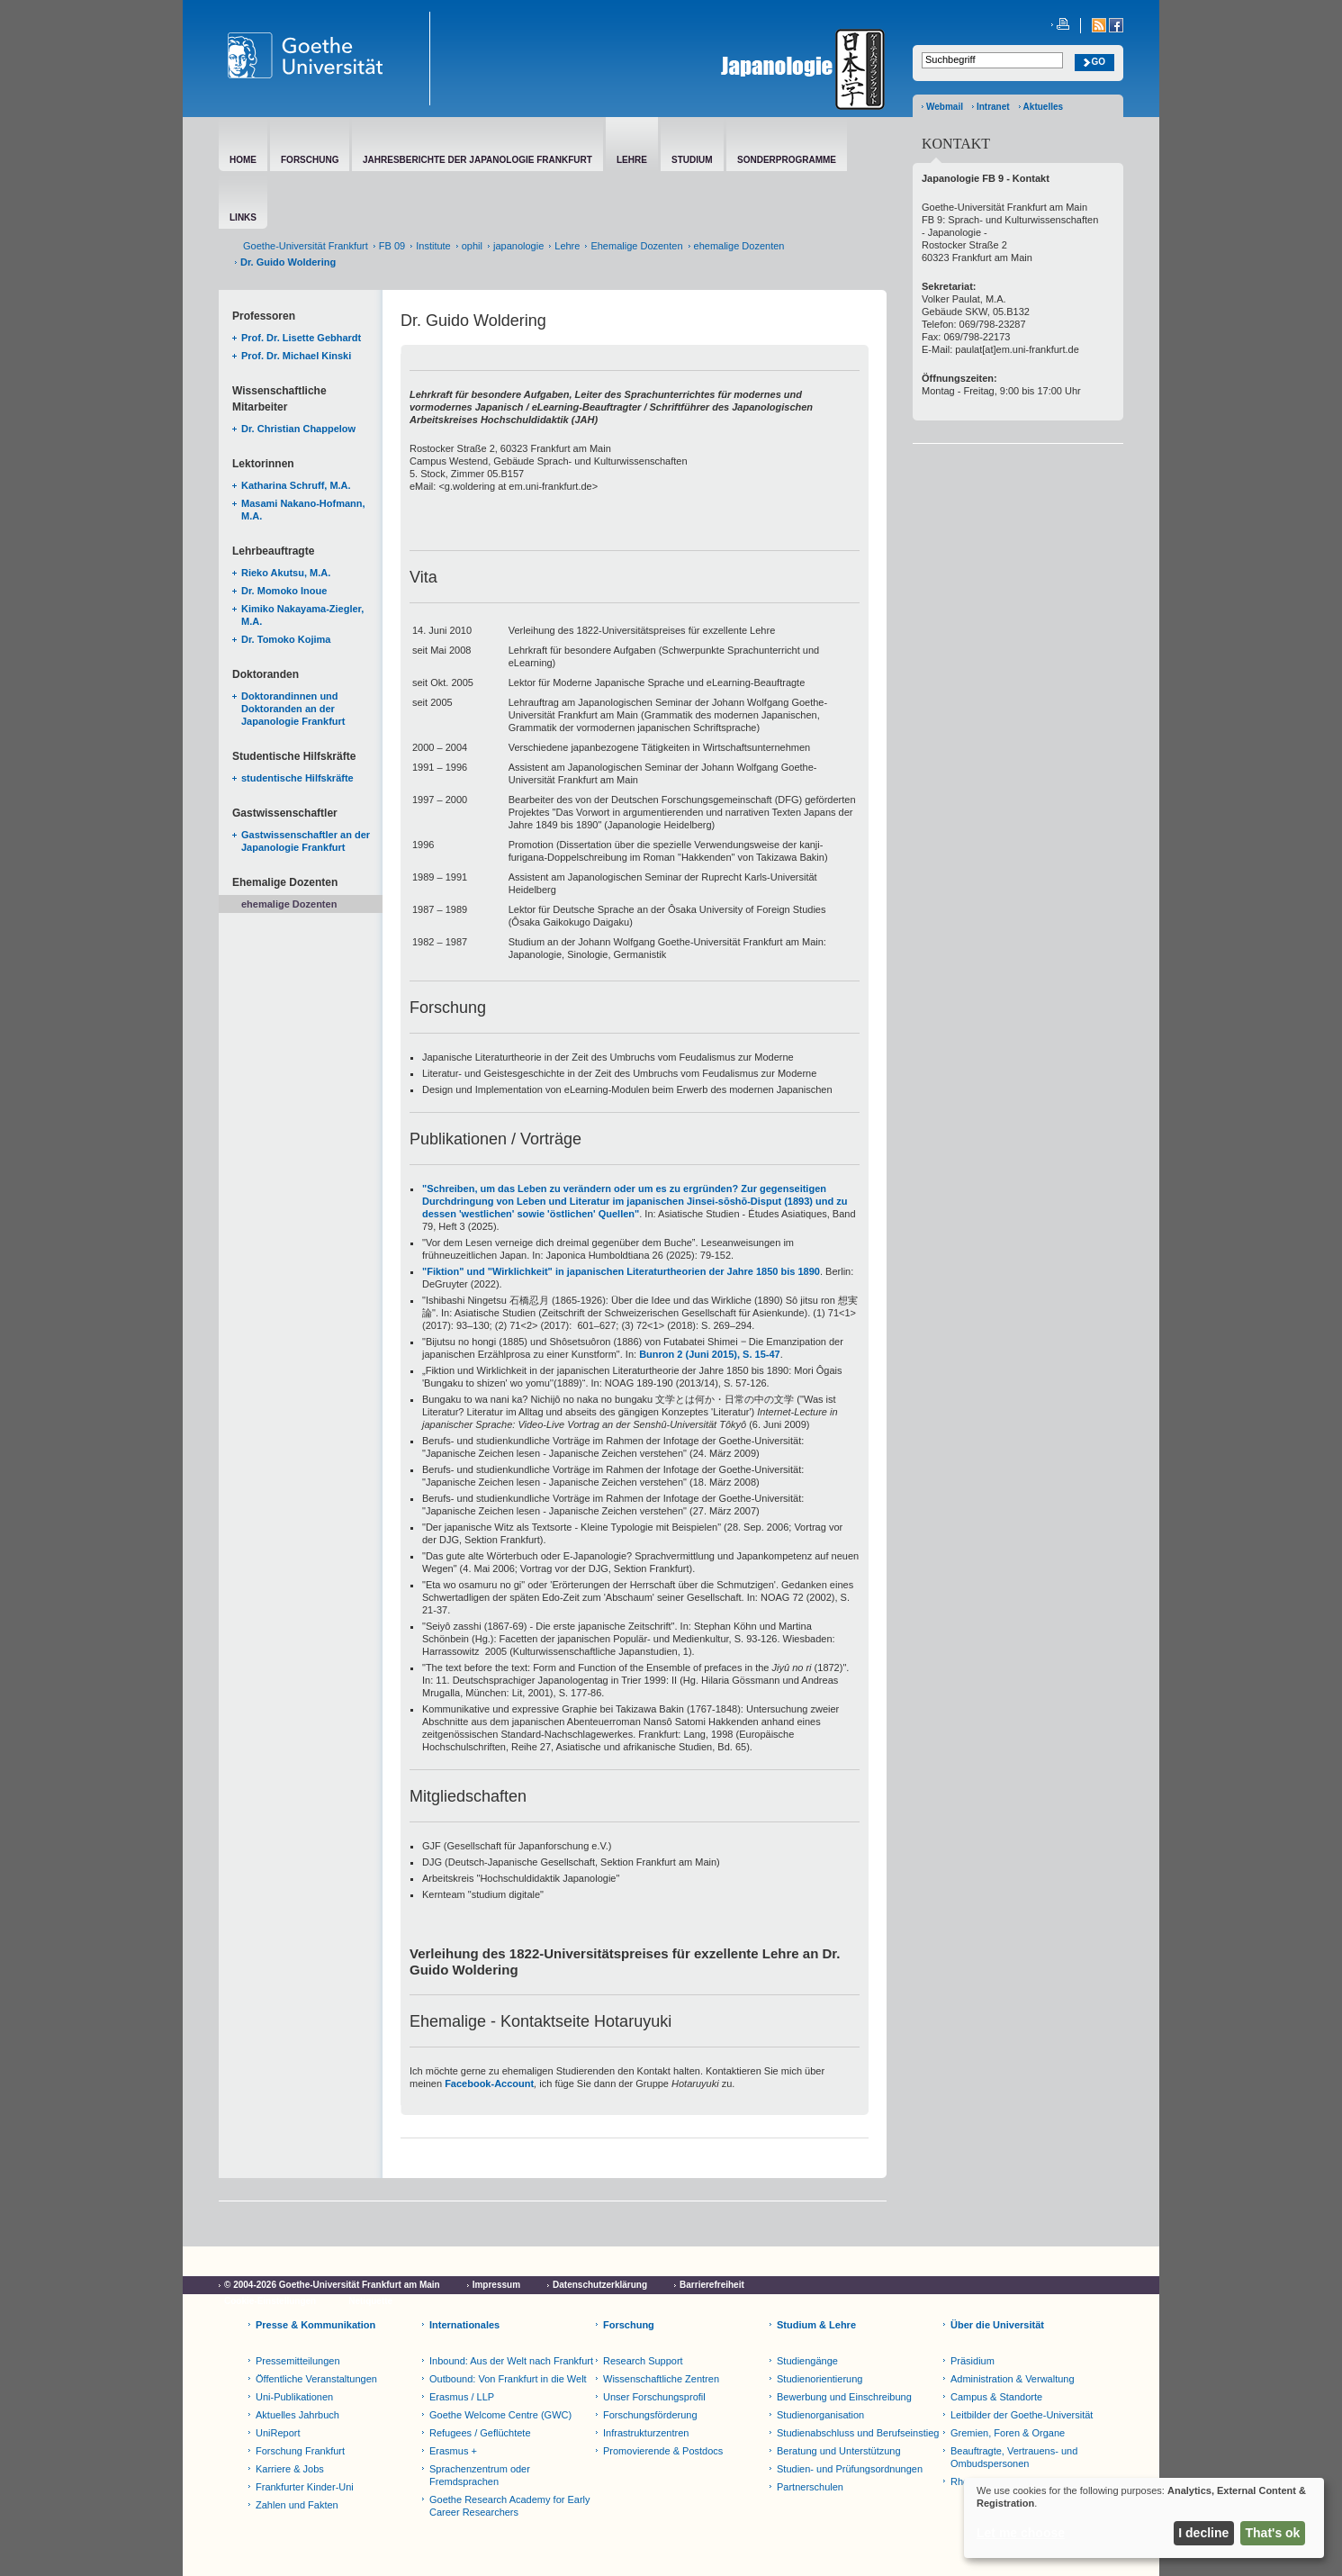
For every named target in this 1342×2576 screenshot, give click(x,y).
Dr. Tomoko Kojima (285, 639)
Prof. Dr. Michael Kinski (296, 355)
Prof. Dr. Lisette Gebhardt (301, 337)
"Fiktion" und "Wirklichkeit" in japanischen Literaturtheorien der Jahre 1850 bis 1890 (621, 1271)
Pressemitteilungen (298, 2360)
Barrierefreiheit (712, 2285)
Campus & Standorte (996, 2396)
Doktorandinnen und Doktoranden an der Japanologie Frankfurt (293, 709)
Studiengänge (807, 2360)
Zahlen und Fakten (297, 2504)
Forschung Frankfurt (300, 2450)
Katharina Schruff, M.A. (296, 485)
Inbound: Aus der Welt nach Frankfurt (511, 2360)
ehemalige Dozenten (739, 245)
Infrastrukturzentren (646, 2432)
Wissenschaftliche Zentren (661, 2378)
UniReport (278, 2432)
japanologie (518, 245)
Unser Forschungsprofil (654, 2396)
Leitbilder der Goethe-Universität (1021, 2414)
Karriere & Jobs (290, 2468)
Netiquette (370, 2301)
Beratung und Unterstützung (839, 2450)
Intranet (993, 107)
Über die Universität (997, 2324)
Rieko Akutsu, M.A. (285, 572)
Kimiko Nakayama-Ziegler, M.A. (302, 615)
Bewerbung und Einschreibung (844, 2396)
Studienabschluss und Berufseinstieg (858, 2432)
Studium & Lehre (816, 2324)
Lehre (567, 245)
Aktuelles (1043, 107)
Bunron (658, 1354)
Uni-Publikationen (294, 2396)
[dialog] (1144, 2518)
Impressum (496, 2285)
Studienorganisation (820, 2414)
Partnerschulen (810, 2486)
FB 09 (392, 245)
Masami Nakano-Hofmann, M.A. (303, 509)
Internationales (464, 2324)
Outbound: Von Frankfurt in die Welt (508, 2378)
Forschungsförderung (650, 2414)
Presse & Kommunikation (315, 2324)
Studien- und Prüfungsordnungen (850, 2468)
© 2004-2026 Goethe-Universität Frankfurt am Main (332, 2285)
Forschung (628, 2324)
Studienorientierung (819, 2378)
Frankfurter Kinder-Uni (305, 2486)
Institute (433, 245)
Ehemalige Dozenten (636, 245)
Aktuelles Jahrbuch (297, 2414)
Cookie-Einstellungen (270, 2301)
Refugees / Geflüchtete (480, 2432)
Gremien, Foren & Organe (1007, 2432)
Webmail (944, 107)
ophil (472, 245)
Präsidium (972, 2360)
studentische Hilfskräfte (297, 778)
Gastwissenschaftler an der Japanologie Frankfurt (305, 841)
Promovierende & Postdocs (663, 2450)
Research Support (643, 2360)
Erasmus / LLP (461, 2396)
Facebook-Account (489, 2083)
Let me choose (1021, 2532)
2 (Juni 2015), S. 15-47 (728, 1354)
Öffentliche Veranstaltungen (316, 2378)
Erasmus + (453, 2450)
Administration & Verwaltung (1012, 2378)
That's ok (1273, 2533)
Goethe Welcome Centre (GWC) (500, 2414)
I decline (1203, 2533)
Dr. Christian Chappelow (298, 428)
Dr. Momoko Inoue (284, 590)
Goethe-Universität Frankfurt (305, 245)
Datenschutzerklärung (600, 2285)
